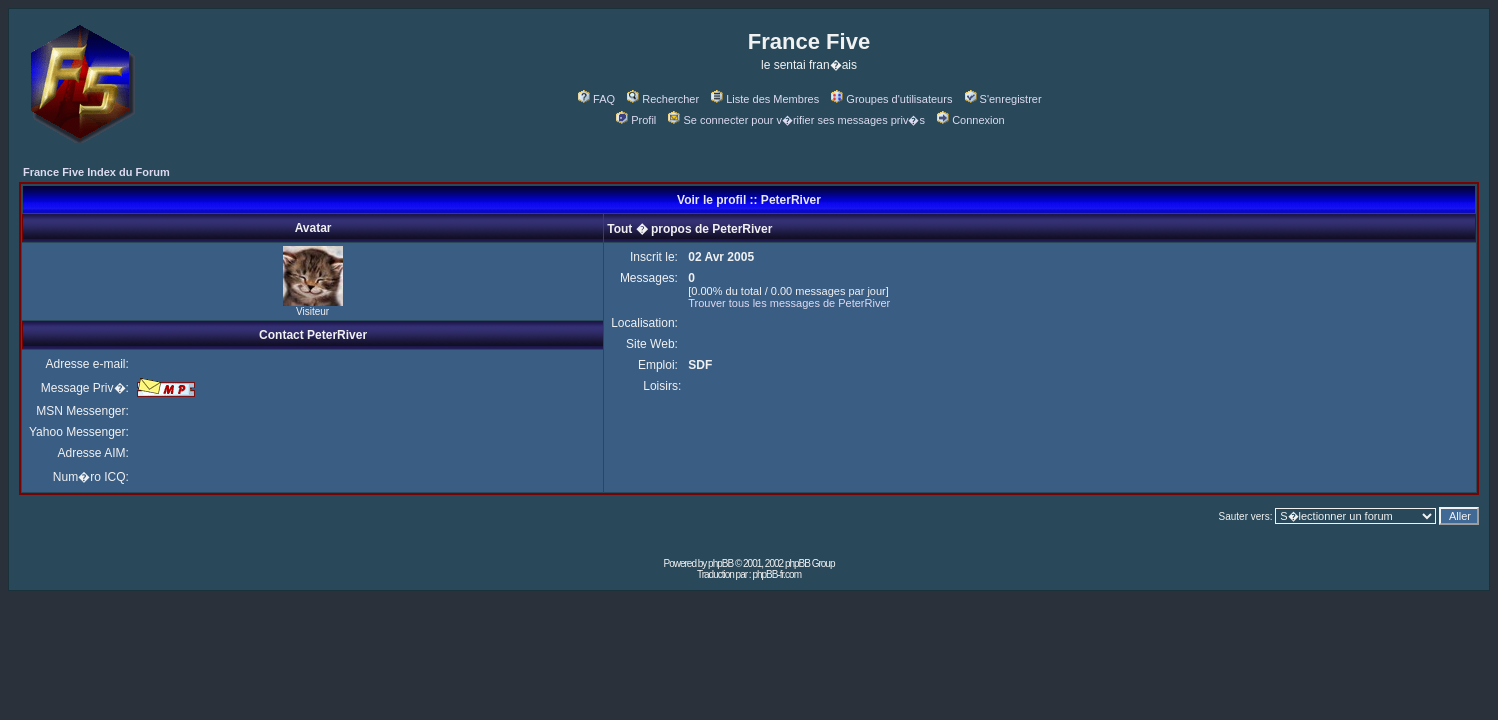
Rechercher (663, 99)
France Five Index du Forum (96, 172)
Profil (636, 120)
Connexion (971, 120)
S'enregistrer (1003, 99)
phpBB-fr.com (776, 574)
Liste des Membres (765, 99)
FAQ (596, 99)
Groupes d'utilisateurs (891, 99)
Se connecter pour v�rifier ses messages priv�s (796, 120)
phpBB (720, 563)
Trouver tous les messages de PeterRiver (789, 303)
